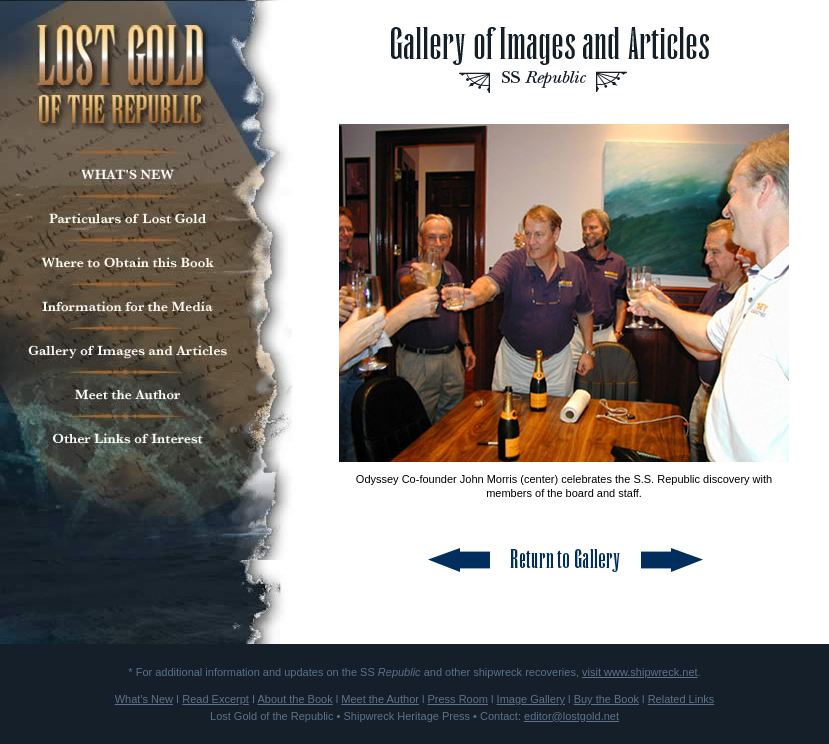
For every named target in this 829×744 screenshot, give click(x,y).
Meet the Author (380, 699)
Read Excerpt (215, 699)
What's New (144, 699)
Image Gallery (531, 699)
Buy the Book (606, 699)
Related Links (681, 699)
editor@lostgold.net (571, 716)
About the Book (294, 699)
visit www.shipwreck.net (640, 672)
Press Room (457, 699)
